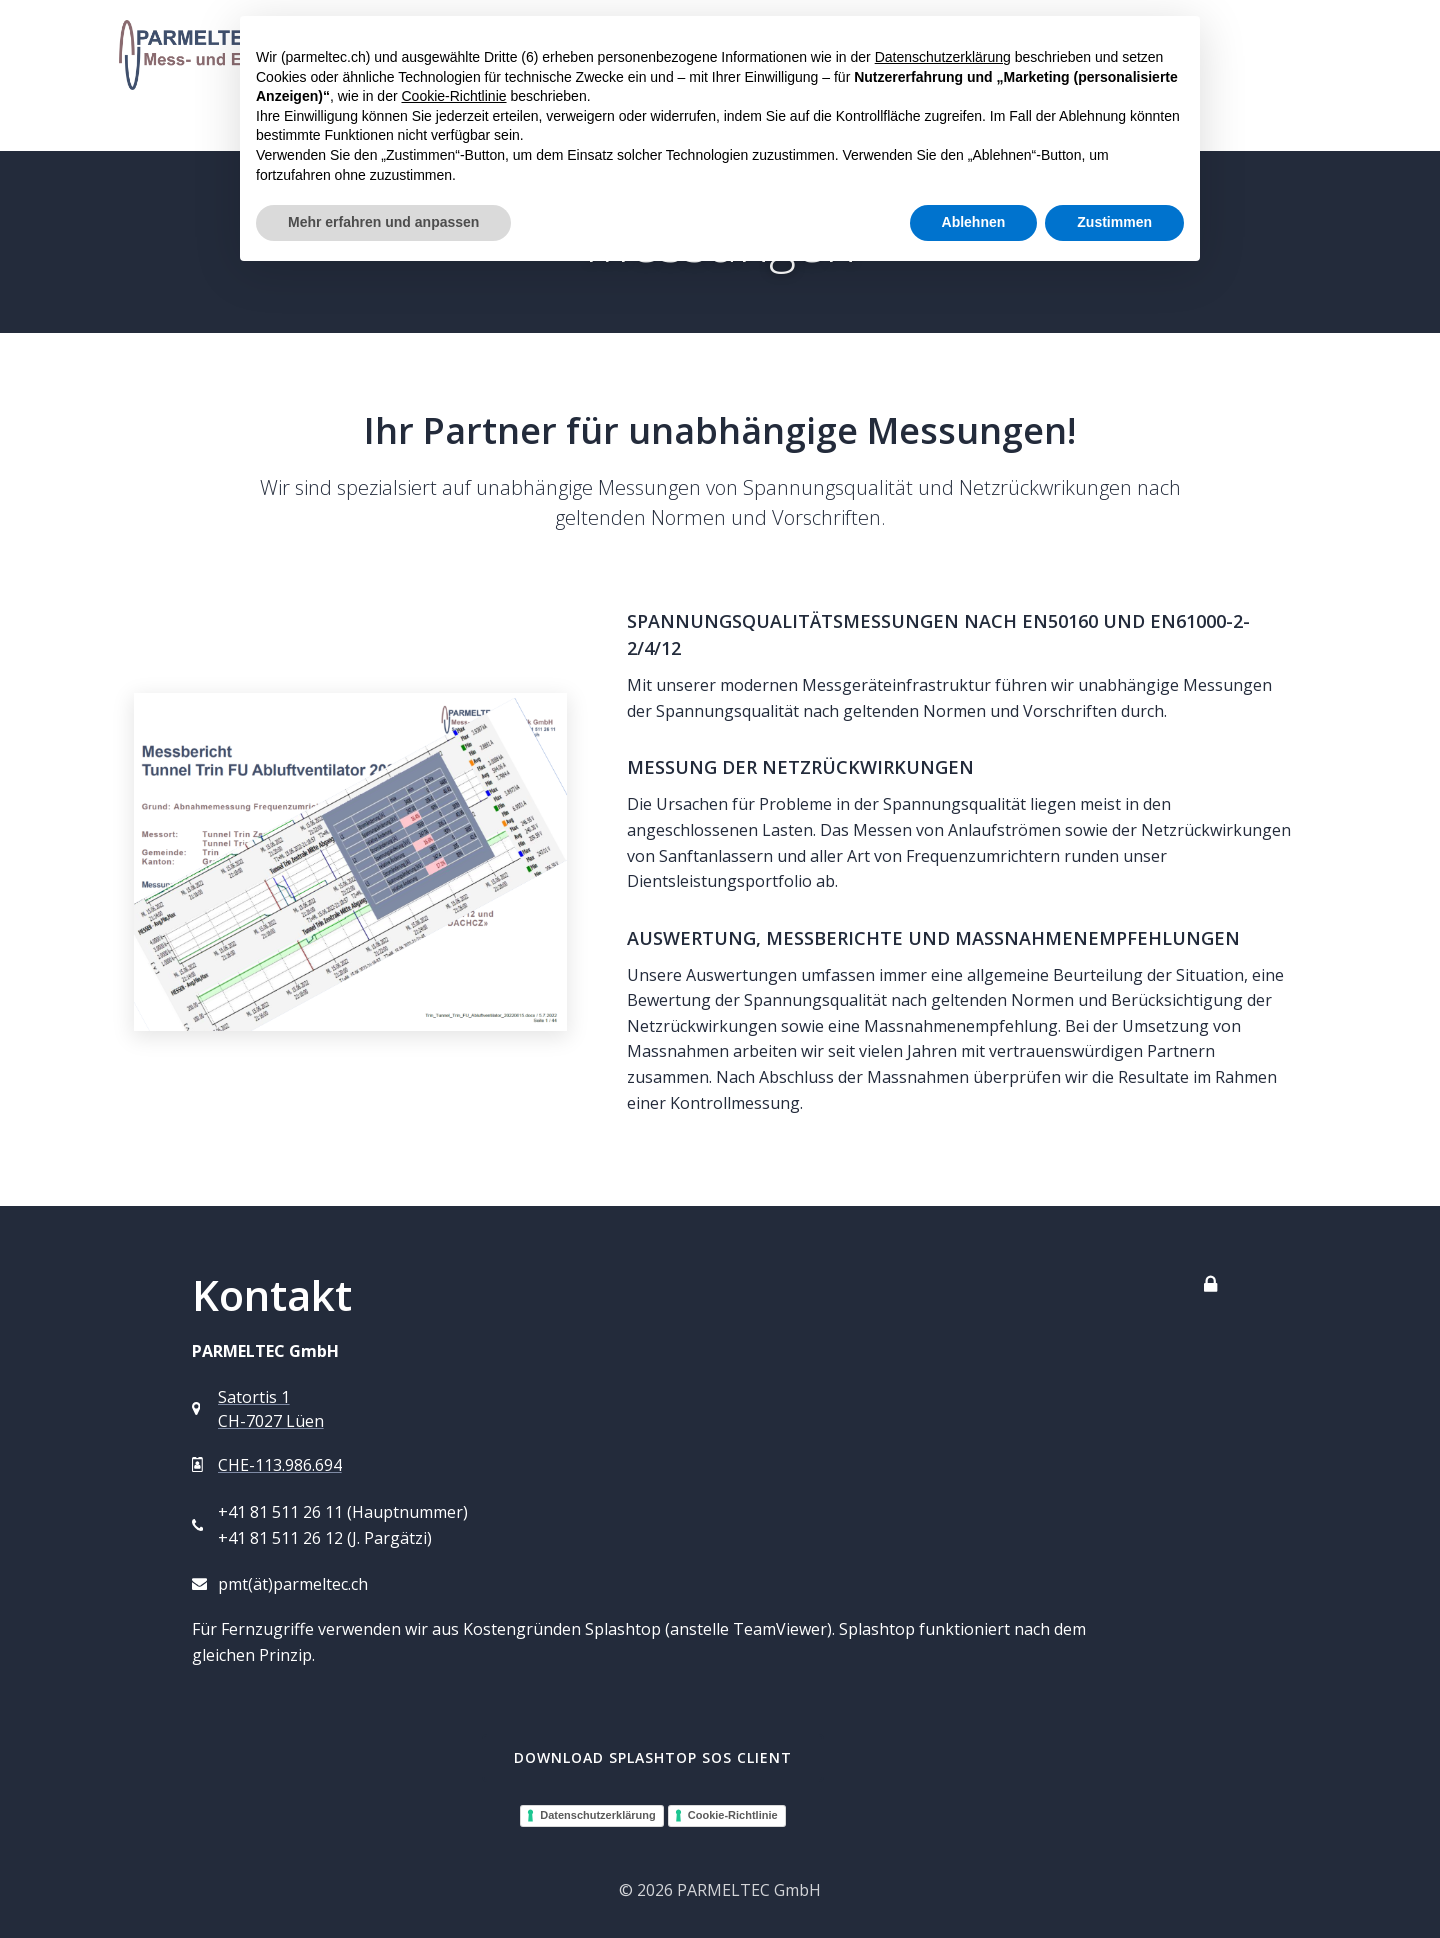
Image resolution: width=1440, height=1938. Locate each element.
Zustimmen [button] (1114, 222)
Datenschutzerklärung (598, 1815)
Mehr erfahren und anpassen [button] (383, 222)
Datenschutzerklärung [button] (943, 57)
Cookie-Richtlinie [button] (453, 96)
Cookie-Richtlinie (733, 1815)
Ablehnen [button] (974, 222)
